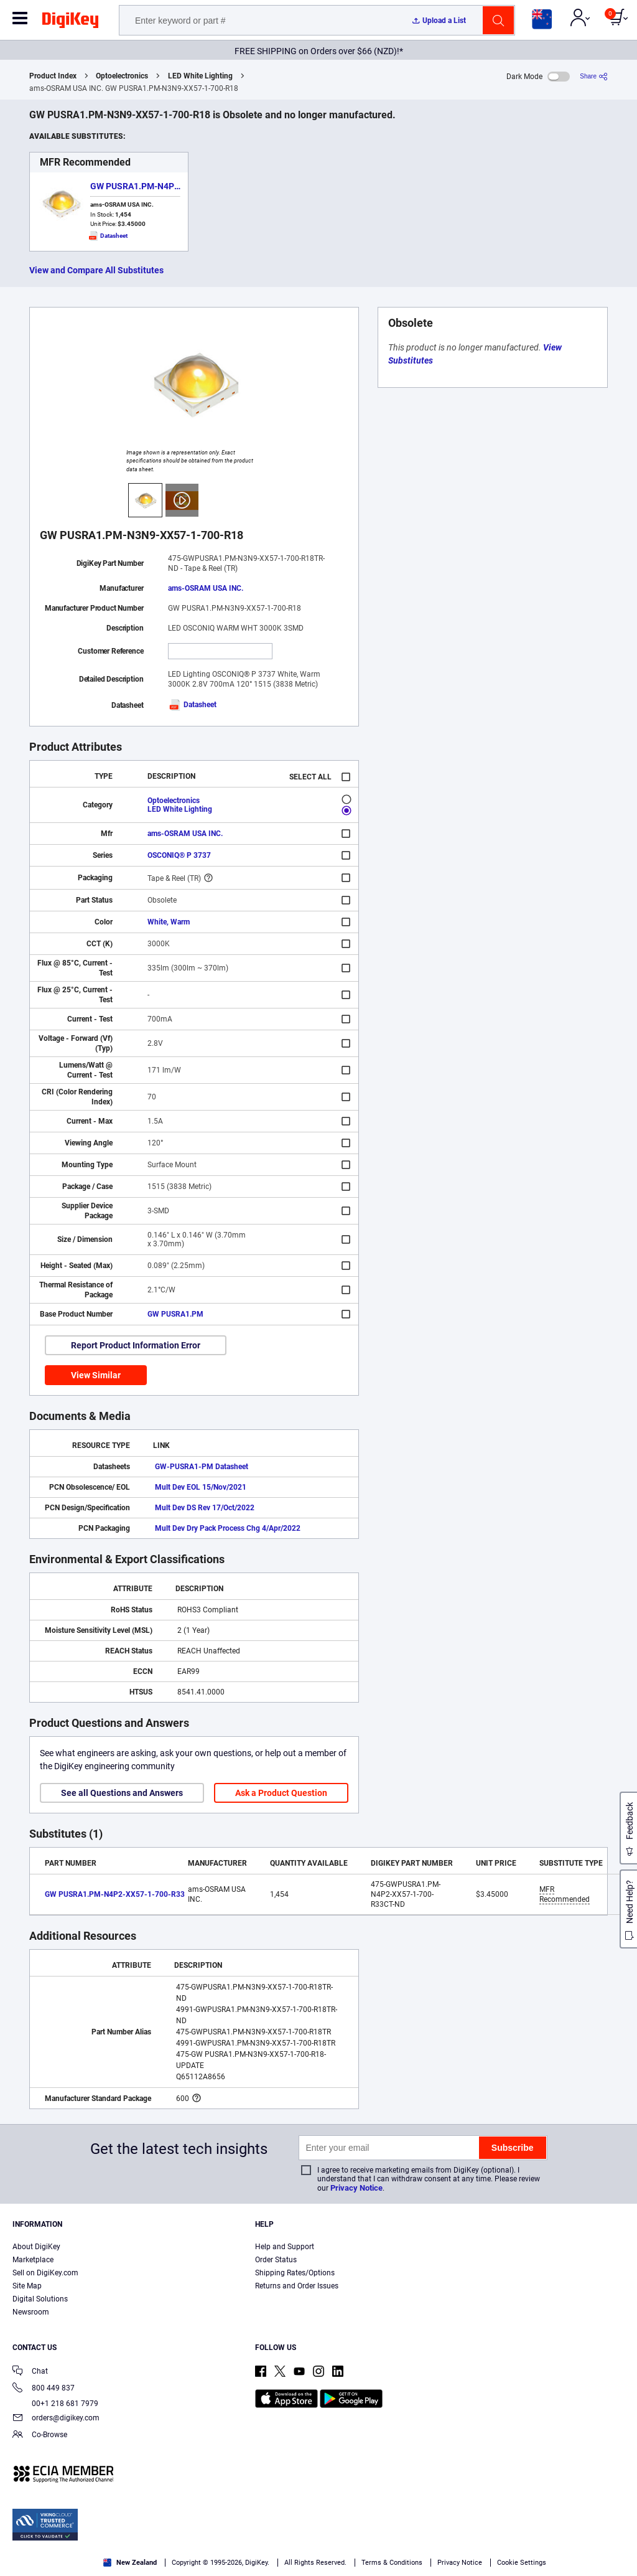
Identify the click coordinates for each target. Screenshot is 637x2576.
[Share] (594, 76)
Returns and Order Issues (296, 2286)
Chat (30, 2372)
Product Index (53, 76)
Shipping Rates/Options (295, 2272)
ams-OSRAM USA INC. (205, 588)
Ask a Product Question (281, 1793)
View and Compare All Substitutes (96, 270)
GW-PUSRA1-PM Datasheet (201, 1466)
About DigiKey (36, 2246)
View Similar (96, 1375)
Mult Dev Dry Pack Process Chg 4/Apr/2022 (227, 1528)
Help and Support (284, 2246)
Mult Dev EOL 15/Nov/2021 (200, 1487)
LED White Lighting (200, 76)
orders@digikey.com (56, 2419)
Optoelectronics (122, 76)
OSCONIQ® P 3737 (179, 855)
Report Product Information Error (135, 1345)
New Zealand (130, 2563)
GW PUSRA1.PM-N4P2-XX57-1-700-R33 (169, 186)
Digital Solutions (40, 2299)
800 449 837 (43, 2389)
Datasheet (192, 704)
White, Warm (168, 922)
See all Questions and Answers (122, 1793)
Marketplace (32, 2259)
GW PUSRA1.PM (175, 1314)
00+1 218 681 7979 (55, 2403)
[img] (70, 22)
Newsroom (30, 2312)
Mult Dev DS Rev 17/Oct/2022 (204, 1507)
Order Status (276, 2259)
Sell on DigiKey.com (45, 2272)
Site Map (27, 2286)
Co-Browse (39, 2436)
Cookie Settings (521, 2563)
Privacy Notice (356, 2188)
